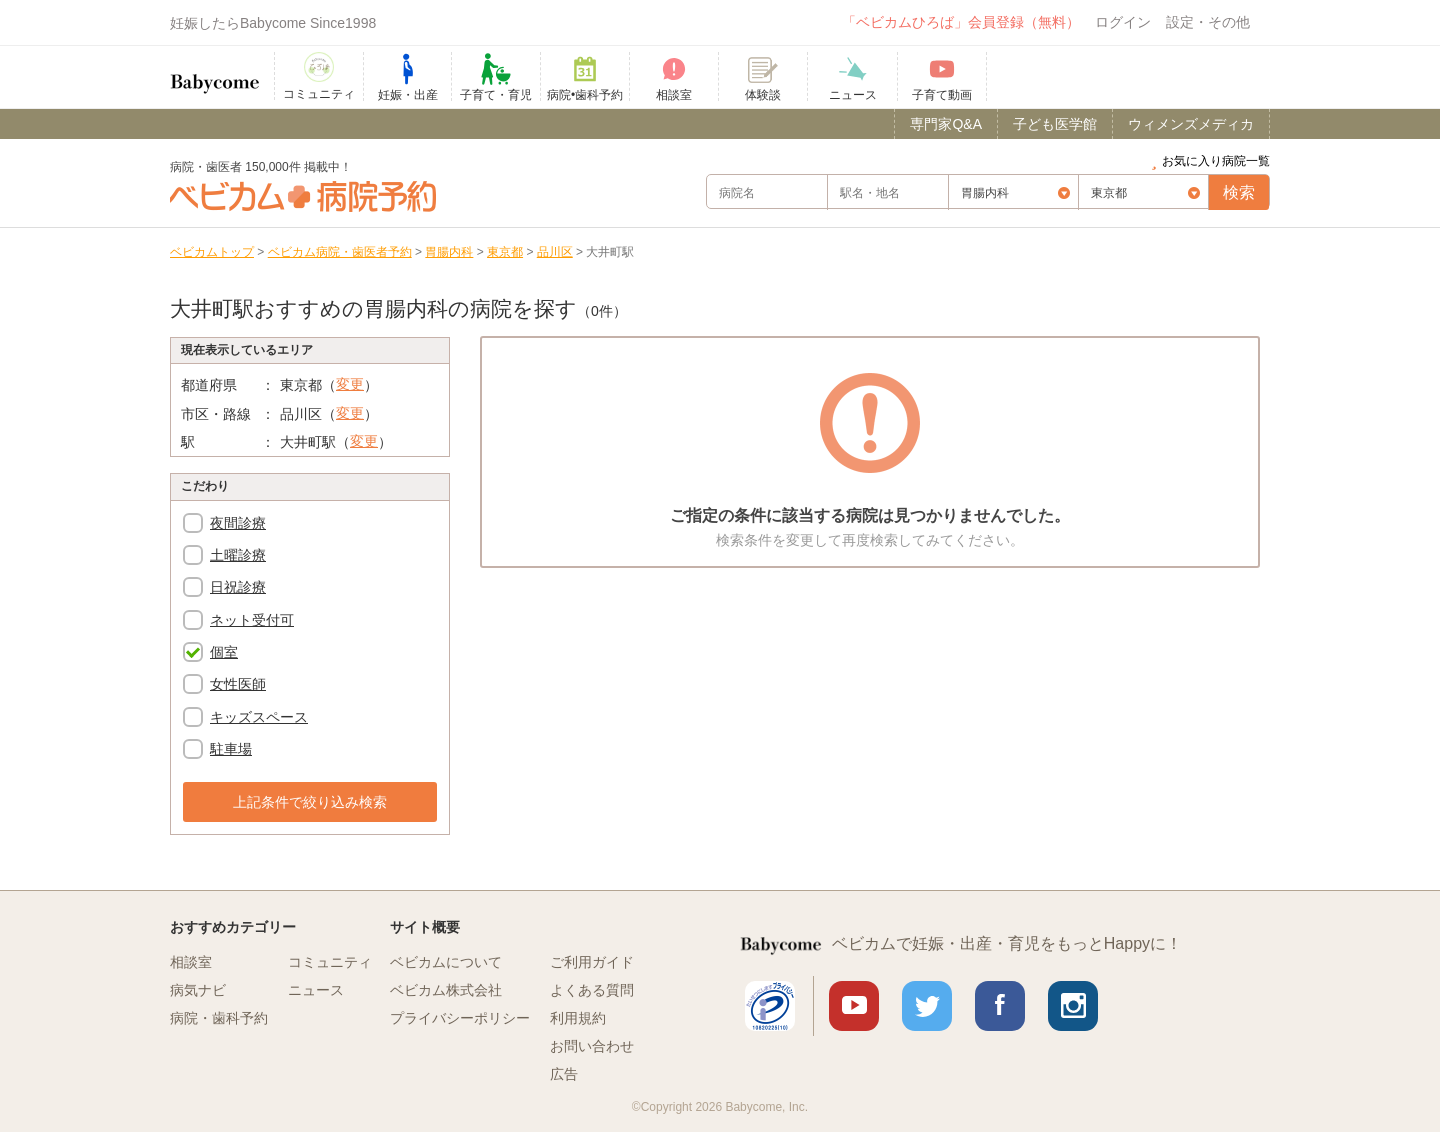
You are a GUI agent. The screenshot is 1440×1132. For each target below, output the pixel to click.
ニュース (316, 990)
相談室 (191, 962)
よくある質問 (592, 990)
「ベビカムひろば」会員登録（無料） (961, 22)
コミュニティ (330, 962)
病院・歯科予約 (219, 1018)
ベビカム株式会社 (446, 990)
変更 (350, 384)
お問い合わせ (592, 1046)
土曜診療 (238, 555)
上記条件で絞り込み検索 (310, 802)
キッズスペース (259, 717)
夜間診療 (238, 523)
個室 (224, 652)
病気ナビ (198, 990)
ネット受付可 (252, 620)
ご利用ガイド (592, 962)
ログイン (1123, 22)
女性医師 (238, 684)
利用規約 (578, 1018)
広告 (564, 1074)
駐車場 (231, 749)
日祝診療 (238, 587)
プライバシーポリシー (460, 1018)
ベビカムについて (446, 962)
